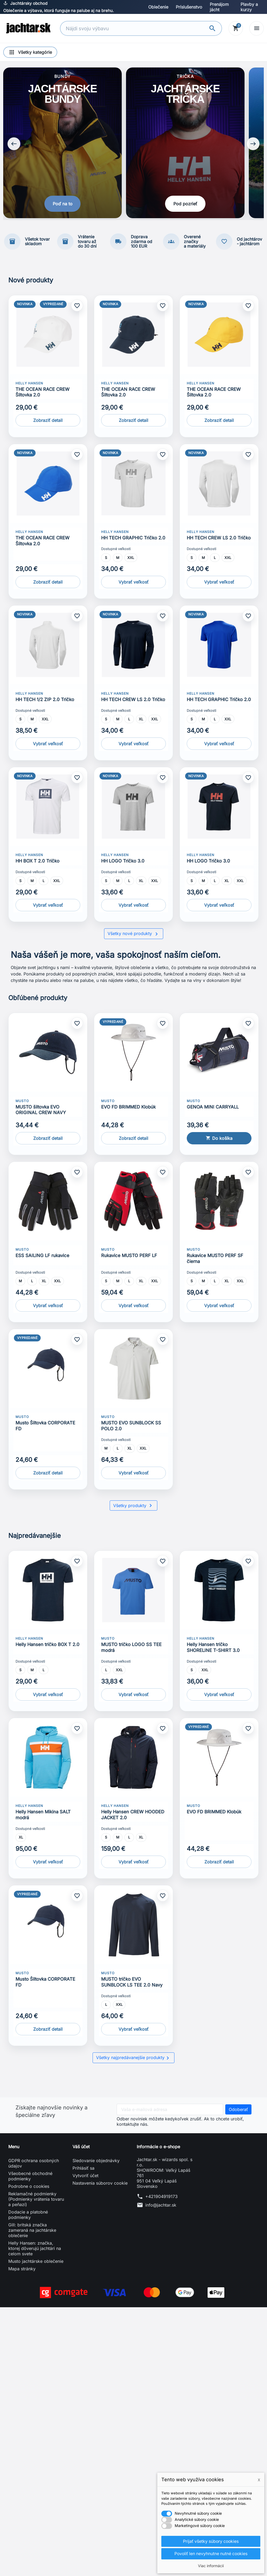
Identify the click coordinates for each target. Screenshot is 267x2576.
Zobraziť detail (48, 422)
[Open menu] (256, 28)
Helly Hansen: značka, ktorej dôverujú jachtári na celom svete (34, 2250)
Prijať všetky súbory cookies (210, 2541)
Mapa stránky (22, 2270)
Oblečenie (158, 7)
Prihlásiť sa (83, 2170)
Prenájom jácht (219, 7)
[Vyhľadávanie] (135, 28)
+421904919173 (161, 2198)
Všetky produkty (133, 1507)
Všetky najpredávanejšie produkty (133, 2060)
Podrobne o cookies (28, 2188)
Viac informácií (211, 2565)
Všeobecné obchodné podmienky (30, 2178)
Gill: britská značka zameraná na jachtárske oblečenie (32, 2232)
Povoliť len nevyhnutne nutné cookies (211, 2553)
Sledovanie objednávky (96, 2162)
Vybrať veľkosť (133, 584)
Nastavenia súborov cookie (100, 2185)
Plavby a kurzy (249, 7)
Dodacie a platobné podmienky (28, 2216)
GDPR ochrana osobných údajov (33, 2165)
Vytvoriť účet (85, 2177)
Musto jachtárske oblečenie (35, 2263)
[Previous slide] (13, 144)
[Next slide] (253, 144)
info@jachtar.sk (160, 2207)
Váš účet (81, 2148)
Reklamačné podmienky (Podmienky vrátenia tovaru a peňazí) (36, 2201)
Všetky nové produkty (134, 936)
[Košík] (235, 28)
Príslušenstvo (189, 7)
